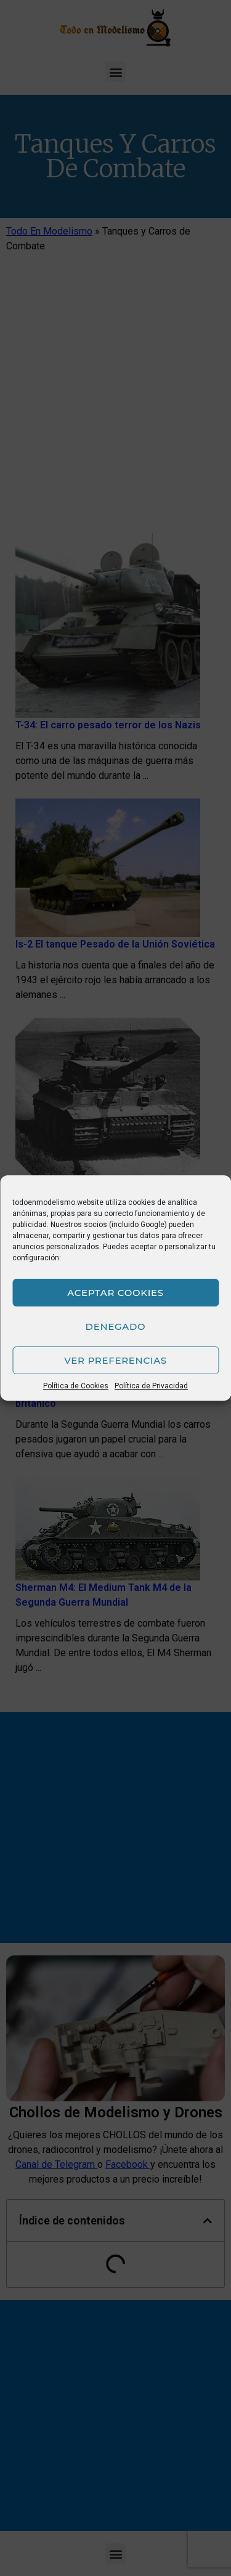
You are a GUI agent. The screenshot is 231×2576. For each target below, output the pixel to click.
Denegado (116, 1326)
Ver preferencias (115, 1360)
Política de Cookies (75, 1386)
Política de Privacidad (151, 1386)
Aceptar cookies (115, 1292)
